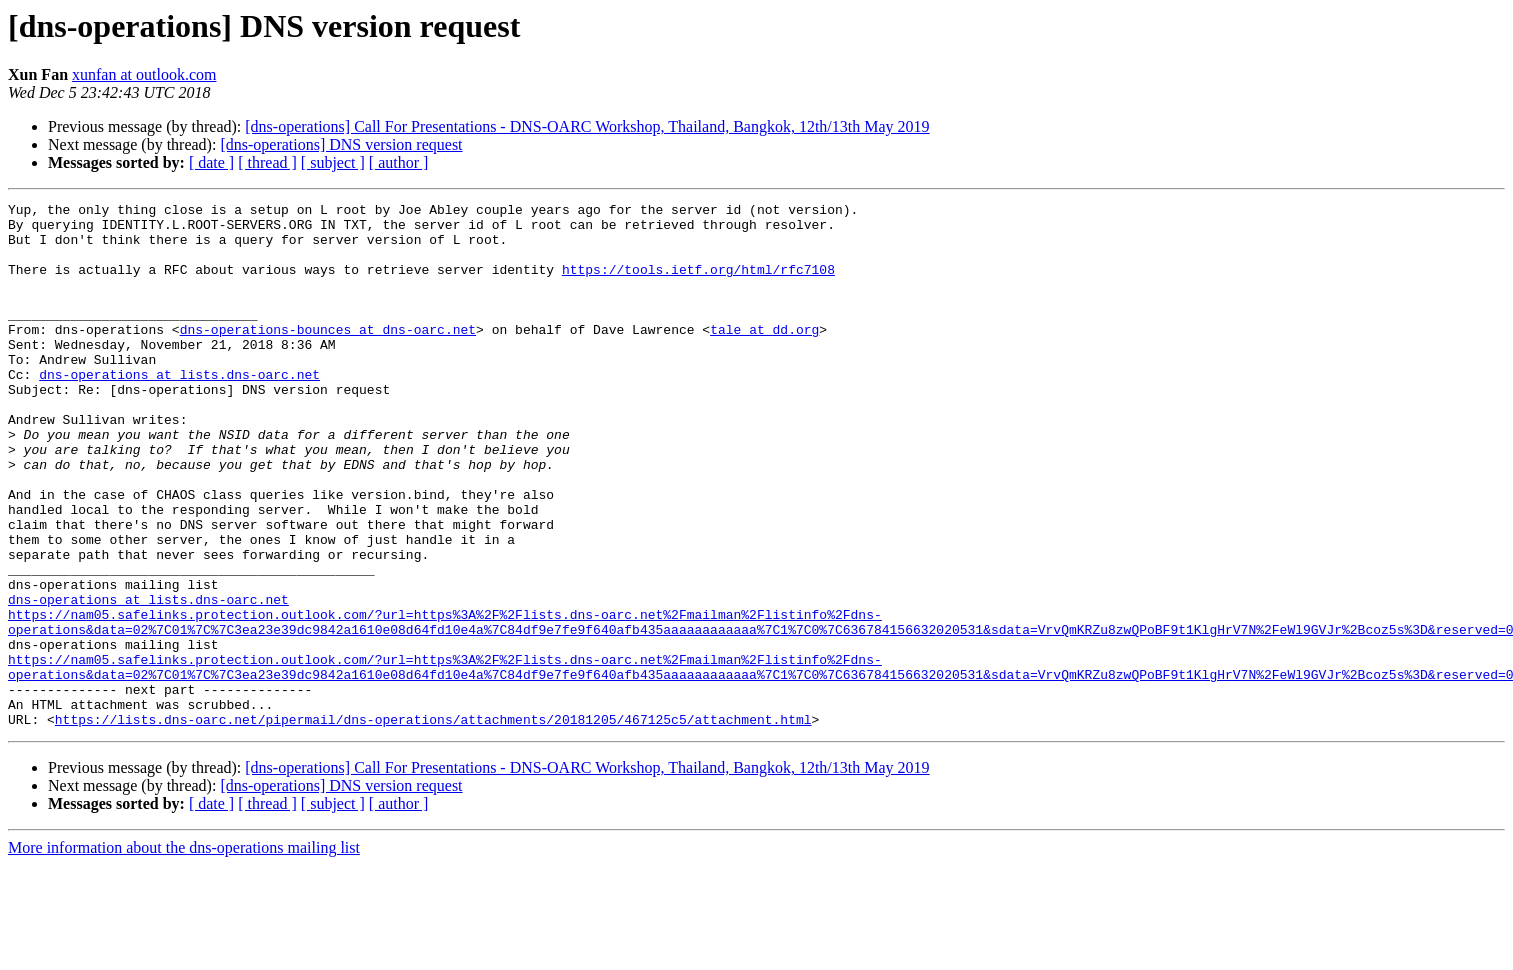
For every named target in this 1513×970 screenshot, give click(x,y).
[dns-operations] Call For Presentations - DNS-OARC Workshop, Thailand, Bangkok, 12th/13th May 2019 (587, 126)
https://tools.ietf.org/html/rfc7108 (698, 284)
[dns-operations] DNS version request (341, 144)
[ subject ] (333, 162)
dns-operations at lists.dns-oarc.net (179, 410)
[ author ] (399, 162)
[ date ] (211, 162)
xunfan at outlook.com (144, 74)
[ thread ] (267, 162)
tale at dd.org (764, 356)
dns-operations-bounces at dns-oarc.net (328, 356)
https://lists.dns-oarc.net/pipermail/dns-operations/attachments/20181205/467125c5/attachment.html (433, 824)
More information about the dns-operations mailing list (184, 952)
